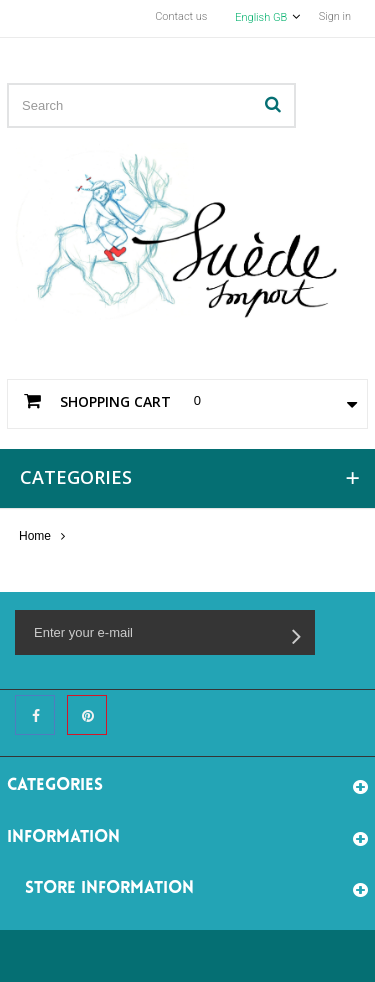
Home (35, 536)
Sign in (335, 16)
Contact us (181, 16)
